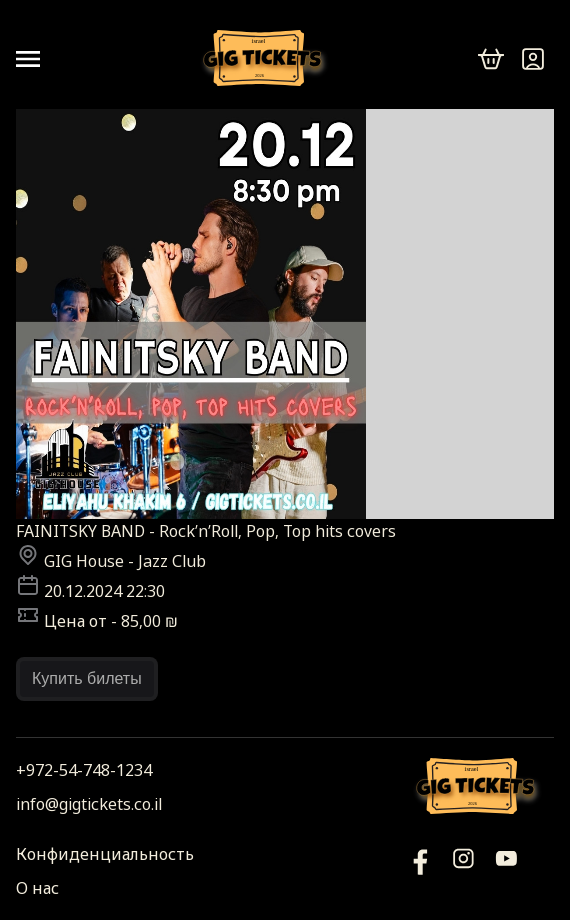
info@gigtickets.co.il (89, 804)
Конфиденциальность (105, 854)
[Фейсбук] (506, 871)
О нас (37, 888)
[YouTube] (420, 871)
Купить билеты (87, 678)
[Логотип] (266, 59)
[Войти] (533, 59)
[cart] (491, 59)
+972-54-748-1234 (84, 770)
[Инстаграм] (463, 871)
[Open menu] (36, 59)
